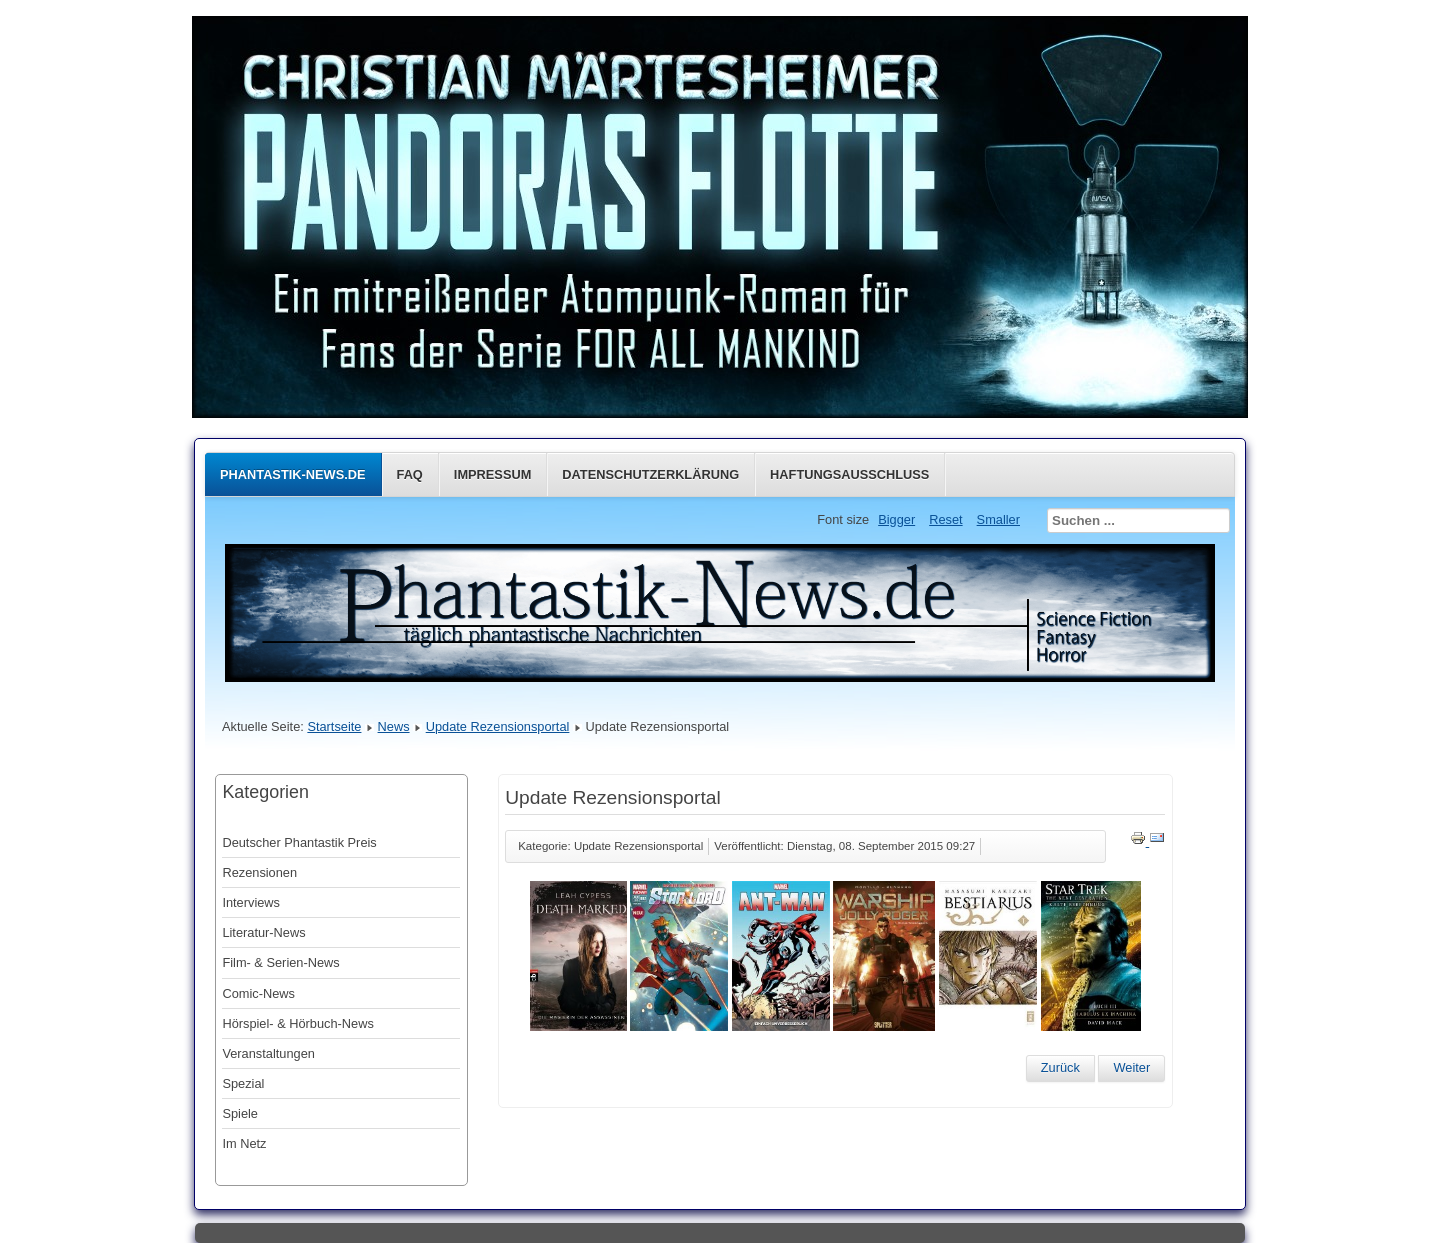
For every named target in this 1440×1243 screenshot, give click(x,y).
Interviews (251, 902)
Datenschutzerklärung (650, 474)
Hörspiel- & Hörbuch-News (297, 1023)
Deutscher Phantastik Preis (299, 842)
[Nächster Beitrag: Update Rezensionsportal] (1131, 1068)
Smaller (998, 519)
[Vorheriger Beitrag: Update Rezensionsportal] (1060, 1068)
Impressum (493, 474)
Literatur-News (263, 932)
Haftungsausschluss (849, 474)
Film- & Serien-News (280, 962)
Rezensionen (259, 872)
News (394, 726)
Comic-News (258, 993)
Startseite (334, 726)
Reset (945, 519)
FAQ (410, 474)
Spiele (240, 1113)
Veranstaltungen (268, 1053)
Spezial (243, 1083)
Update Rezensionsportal (498, 726)
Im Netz (244, 1143)
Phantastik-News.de (293, 474)
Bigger (896, 519)
